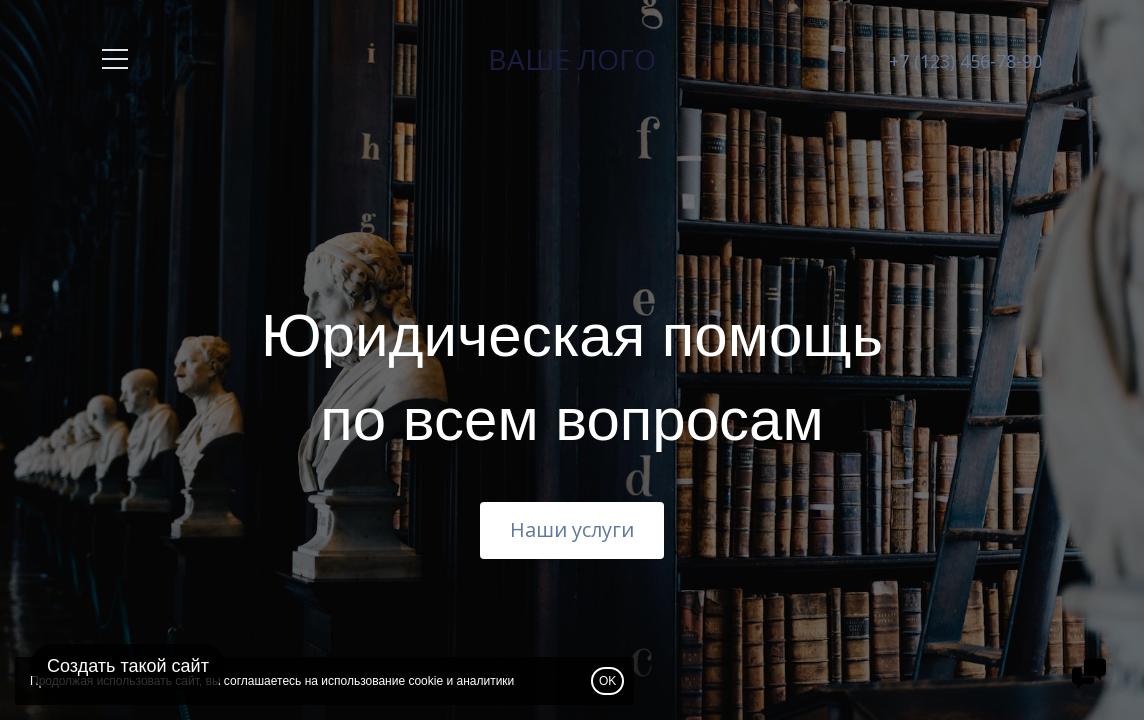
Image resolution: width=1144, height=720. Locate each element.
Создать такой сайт (128, 666)
